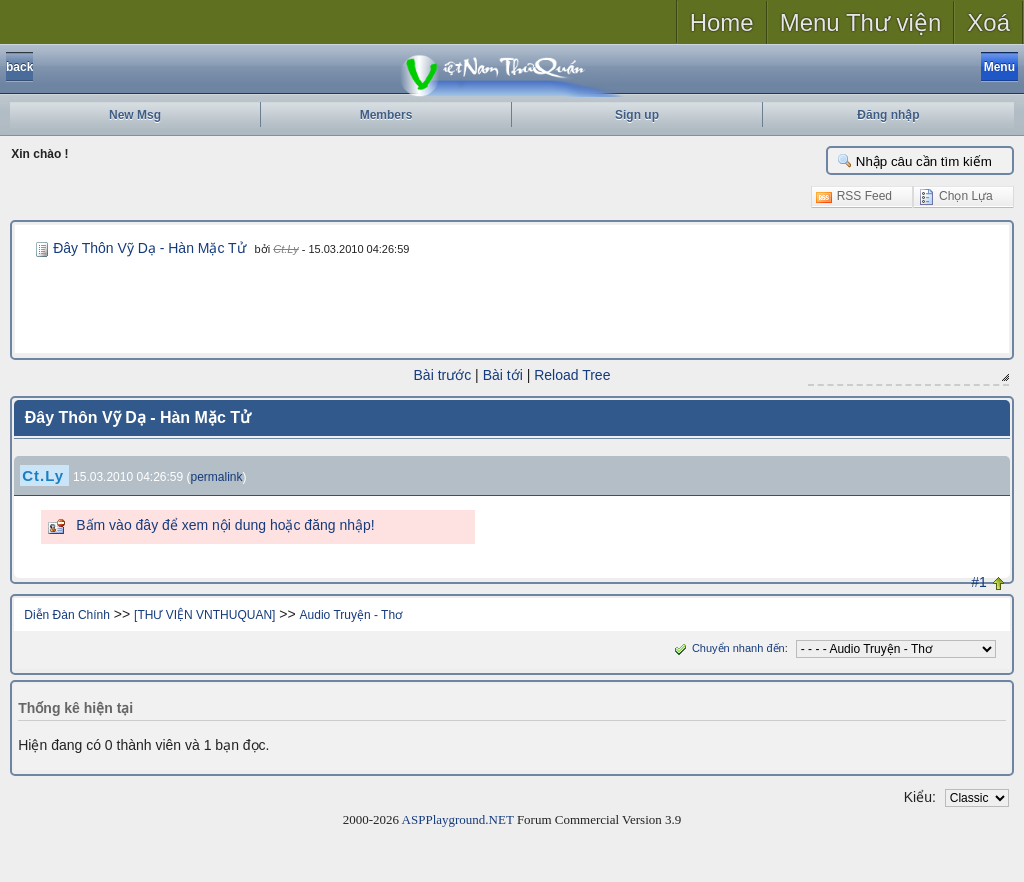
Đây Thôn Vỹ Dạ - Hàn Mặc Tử (149, 248)
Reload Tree (572, 375)
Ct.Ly (285, 249)
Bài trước (443, 375)
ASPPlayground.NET (458, 819)
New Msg (135, 115)
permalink (217, 477)
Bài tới (503, 375)
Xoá (988, 22)
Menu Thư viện (861, 22)
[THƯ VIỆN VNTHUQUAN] (204, 615)
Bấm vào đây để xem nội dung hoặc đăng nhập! (225, 525)
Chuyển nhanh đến (727, 648)
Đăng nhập (888, 115)
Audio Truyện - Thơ (351, 615)
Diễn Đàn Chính (67, 615)
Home (722, 22)
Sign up (637, 115)
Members (386, 115)
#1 (979, 582)
